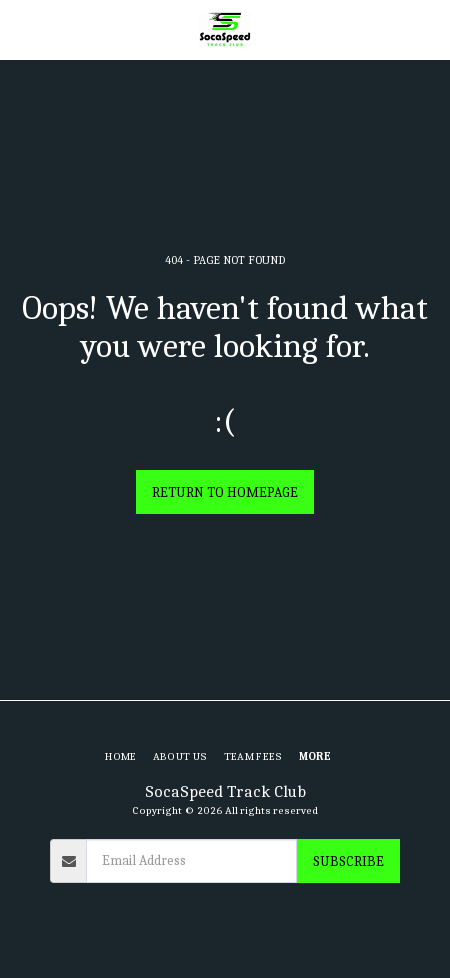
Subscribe (348, 861)
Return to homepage (225, 492)
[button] (22, 28)
